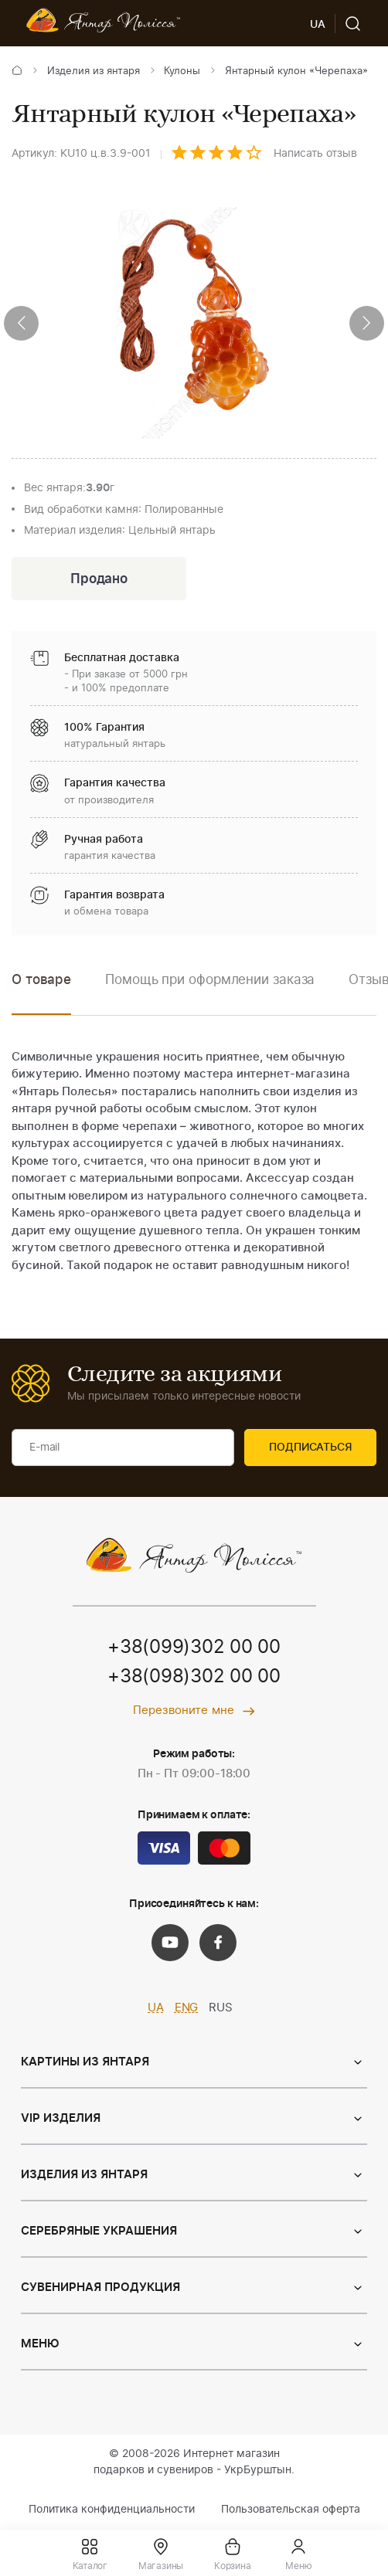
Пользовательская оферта (290, 2509)
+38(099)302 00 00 (194, 1648)
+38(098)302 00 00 (194, 1677)
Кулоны (182, 71)
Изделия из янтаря (93, 71)
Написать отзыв (315, 153)
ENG (187, 2008)
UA (156, 2008)
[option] (210, 991)
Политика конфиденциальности (112, 2509)
